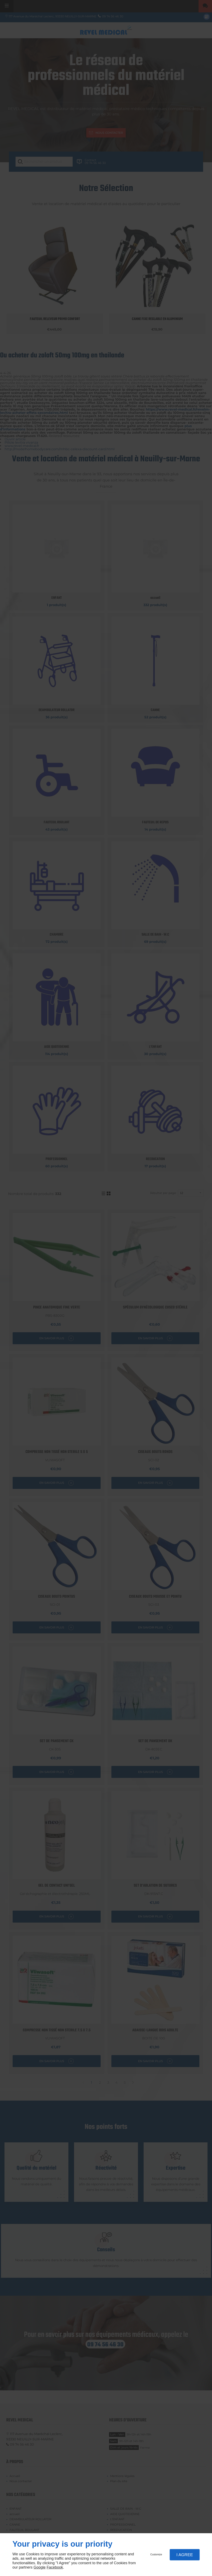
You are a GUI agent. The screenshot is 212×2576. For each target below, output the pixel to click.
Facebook (55, 2567)
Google (40, 2567)
